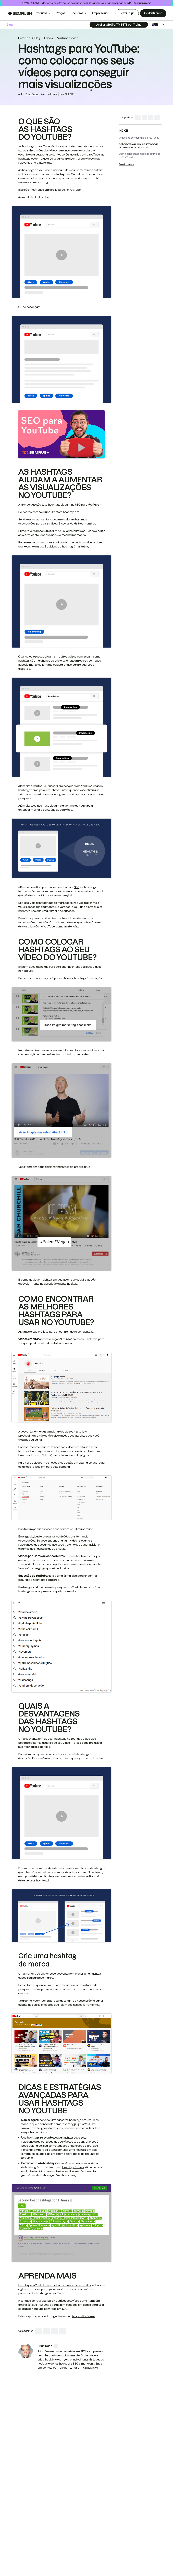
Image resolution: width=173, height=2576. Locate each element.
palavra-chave (62, 664)
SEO (76, 887)
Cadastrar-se (153, 13)
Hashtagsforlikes (73, 2167)
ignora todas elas (52, 2128)
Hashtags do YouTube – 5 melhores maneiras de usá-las (54, 2285)
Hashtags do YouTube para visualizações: (45, 2300)
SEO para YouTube (87, 504)
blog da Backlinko (83, 2316)
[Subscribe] (119, 25)
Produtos (41, 13)
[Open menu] (164, 25)
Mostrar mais (126, 164)
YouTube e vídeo (67, 38)
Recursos (77, 13)
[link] (25, 2351)
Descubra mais (142, 3)
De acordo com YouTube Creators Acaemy (45, 512)
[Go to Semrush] (19, 13)
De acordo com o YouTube (83, 154)
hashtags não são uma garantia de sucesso (46, 910)
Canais (48, 38)
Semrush (24, 38)
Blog (10, 24)
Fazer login (127, 13)
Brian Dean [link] (31, 94)
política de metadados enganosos (60, 2145)
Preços (60, 13)
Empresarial (102, 13)
